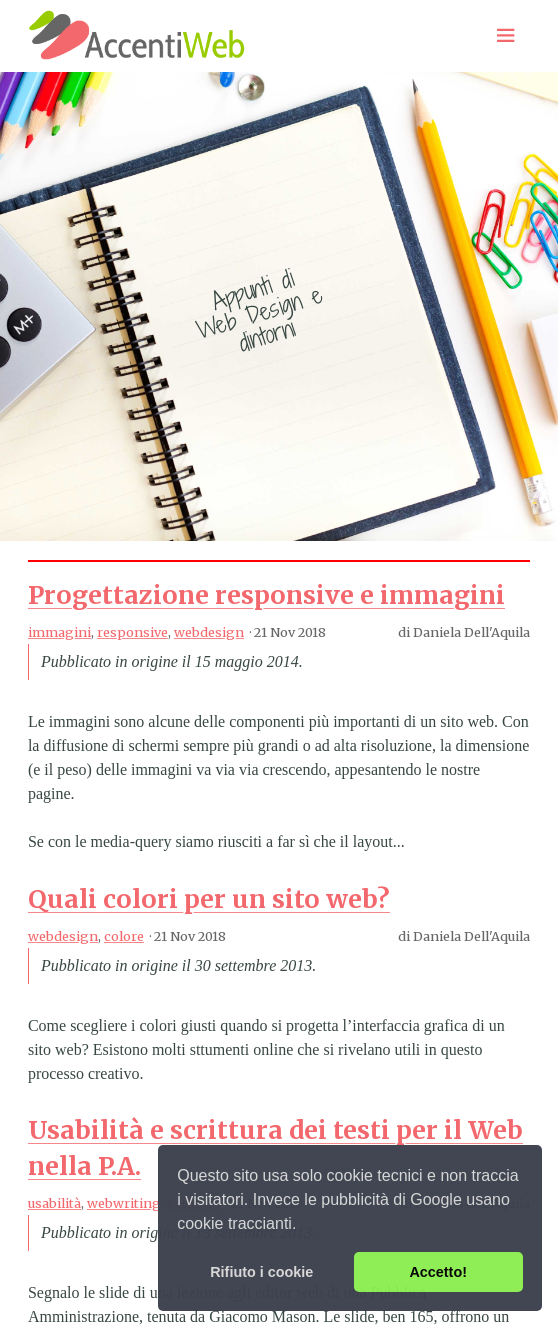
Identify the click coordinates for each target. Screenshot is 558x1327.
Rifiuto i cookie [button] (261, 1272)
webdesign (209, 632)
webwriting (124, 1203)
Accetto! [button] (438, 1272)
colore (124, 936)
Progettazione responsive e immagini (266, 595)
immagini (59, 632)
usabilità (54, 1203)
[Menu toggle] (506, 36)
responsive (132, 632)
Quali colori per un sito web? (209, 899)
